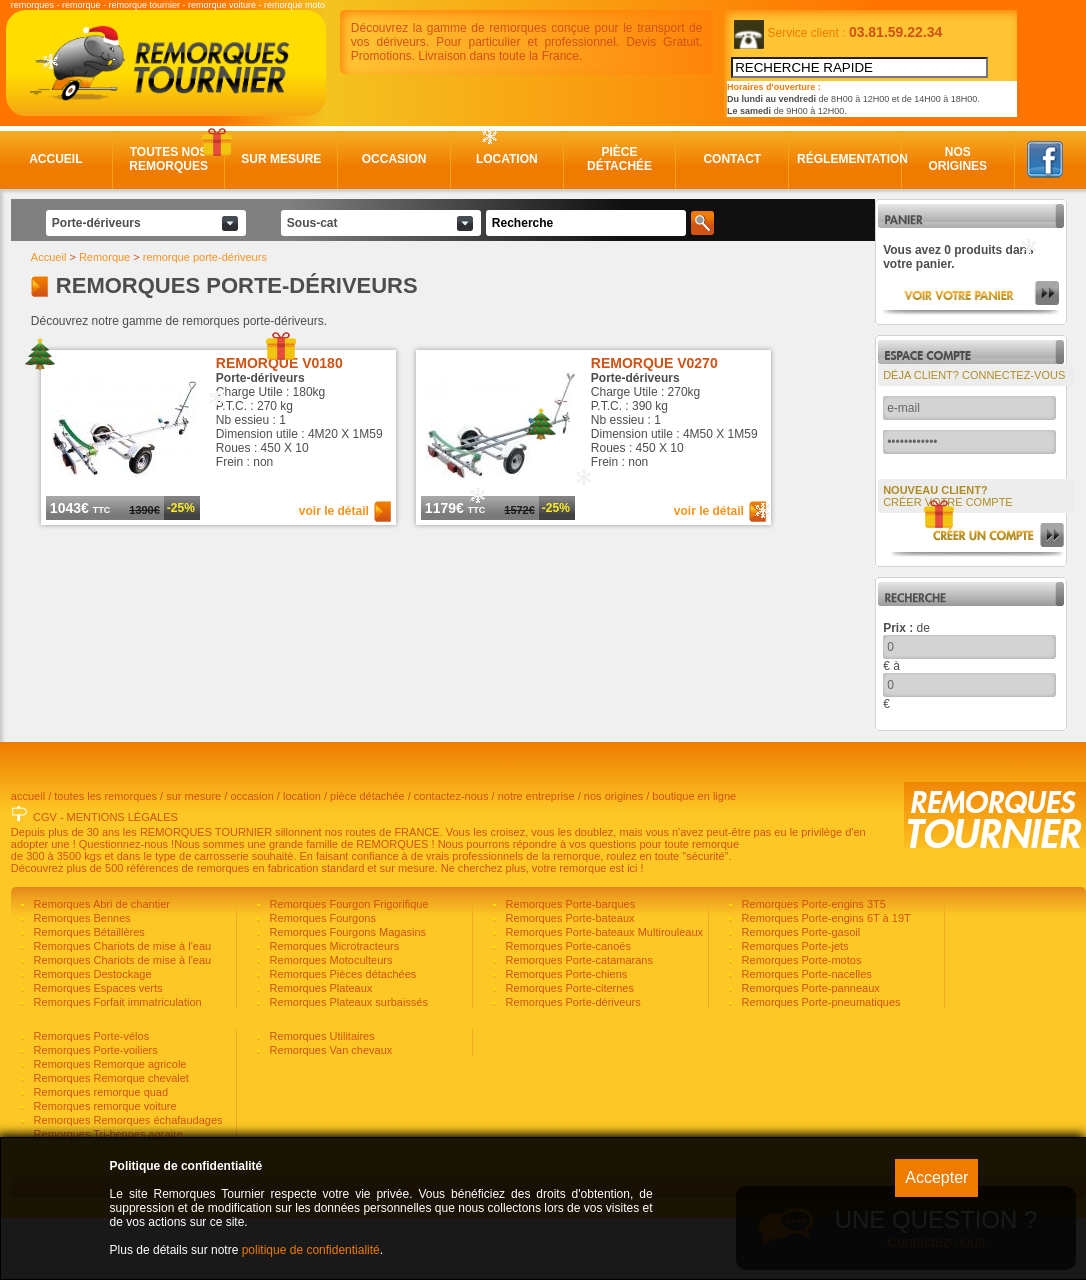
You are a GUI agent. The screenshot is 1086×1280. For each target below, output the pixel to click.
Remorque (104, 257)
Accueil (55, 159)
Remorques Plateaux (320, 1050)
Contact (732, 159)
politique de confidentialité (311, 1250)
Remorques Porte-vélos (90, 1098)
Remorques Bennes (81, 980)
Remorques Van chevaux (330, 1112)
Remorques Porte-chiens (565, 1036)
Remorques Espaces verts (97, 1050)
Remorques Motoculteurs (330, 1022)
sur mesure (193, 858)
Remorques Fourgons (321, 980)
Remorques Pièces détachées (342, 1036)
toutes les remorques (105, 858)
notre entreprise (536, 858)
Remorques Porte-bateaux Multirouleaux (603, 994)
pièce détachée (367, 858)
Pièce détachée (619, 159)
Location (507, 159)
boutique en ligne (694, 858)
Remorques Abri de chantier (100, 966)
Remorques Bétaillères (88, 994)
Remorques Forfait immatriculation (116, 1064)
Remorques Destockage (91, 1036)
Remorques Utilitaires (321, 1098)
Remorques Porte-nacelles (805, 1036)
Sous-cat (312, 223)
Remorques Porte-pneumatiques (820, 1064)
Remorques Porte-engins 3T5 (812, 966)
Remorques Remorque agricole (109, 1126)
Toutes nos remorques (168, 159)
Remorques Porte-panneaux (809, 1050)
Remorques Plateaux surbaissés (347, 1064)
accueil (28, 858)
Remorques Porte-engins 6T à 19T (825, 980)
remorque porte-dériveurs (205, 257)
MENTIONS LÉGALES (122, 879)
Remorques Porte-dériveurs (572, 1064)
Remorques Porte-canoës (567, 1008)
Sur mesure (281, 159)
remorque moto (294, 5)
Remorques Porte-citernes (568, 1050)
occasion (251, 858)
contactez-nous (451, 858)
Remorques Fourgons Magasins (347, 994)
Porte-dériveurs (96, 223)
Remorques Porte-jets (794, 1008)
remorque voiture (222, 5)
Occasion (394, 159)
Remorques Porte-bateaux (569, 980)
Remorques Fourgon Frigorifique (348, 966)
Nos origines (957, 159)
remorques (32, 5)
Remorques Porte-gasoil (800, 994)
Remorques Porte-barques (569, 966)
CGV (45, 879)
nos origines (613, 858)
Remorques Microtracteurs (333, 1008)
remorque (81, 5)
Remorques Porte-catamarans (578, 1022)
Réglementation (845, 159)
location (302, 858)
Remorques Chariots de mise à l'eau (121, 1008)
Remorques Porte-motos (800, 1022)
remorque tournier (144, 5)
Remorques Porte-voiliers (94, 1112)
